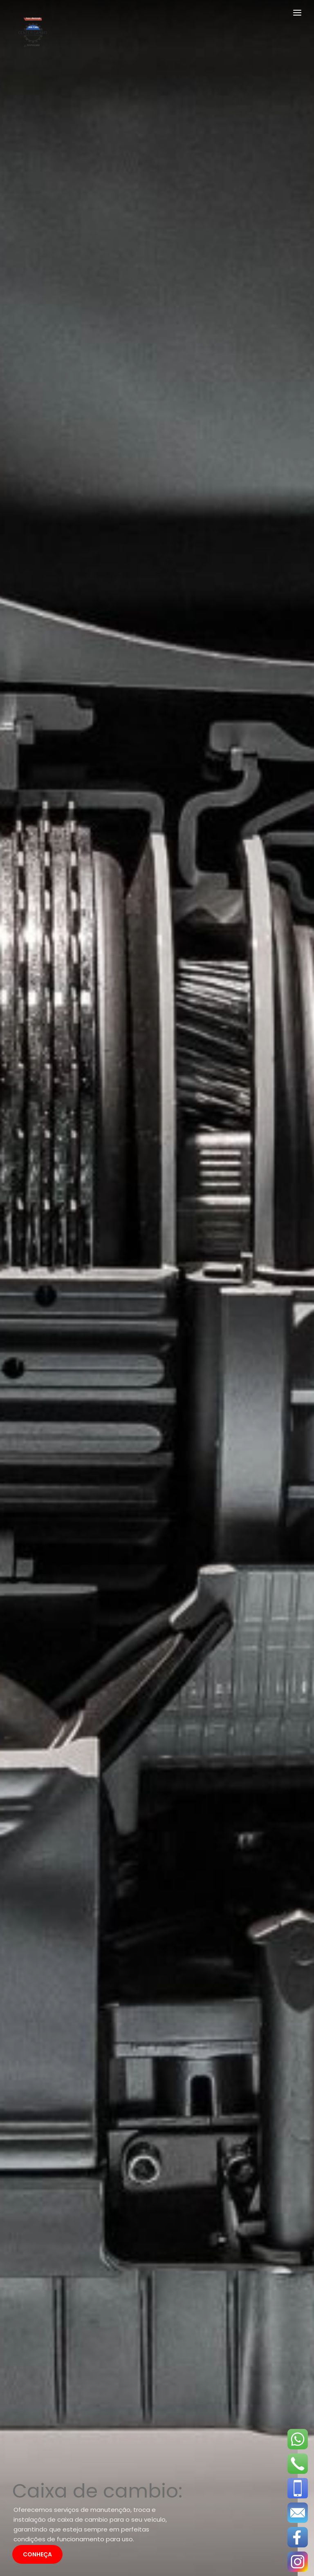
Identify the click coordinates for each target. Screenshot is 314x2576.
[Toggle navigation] (297, 14)
